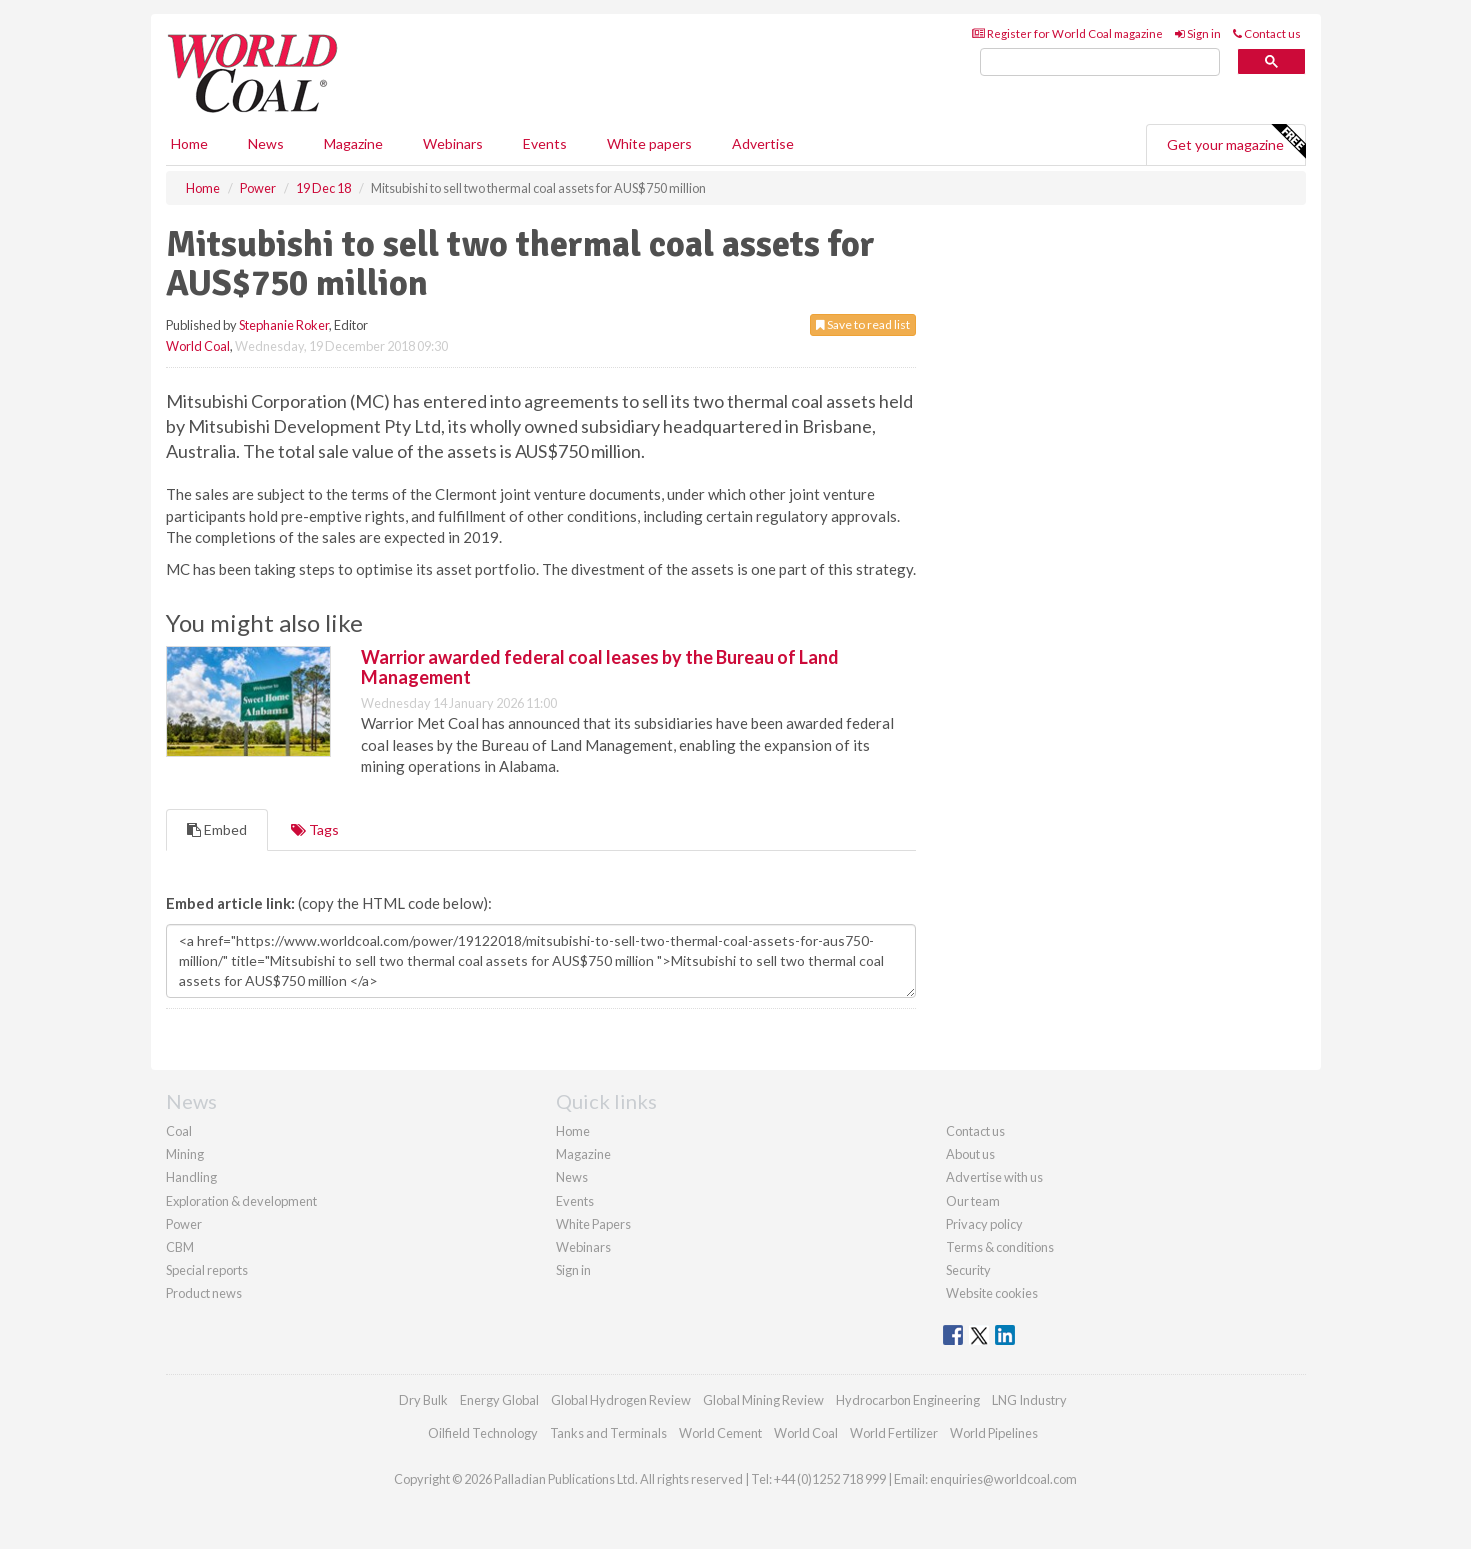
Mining (185, 1154)
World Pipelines (994, 1433)
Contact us (1267, 33)
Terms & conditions (1000, 1247)
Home (189, 143)
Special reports (207, 1270)
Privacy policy (984, 1224)
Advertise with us (994, 1177)
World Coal (198, 346)
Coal (179, 1131)
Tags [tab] (315, 829)
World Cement (720, 1433)
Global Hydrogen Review (621, 1400)
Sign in (1198, 33)
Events (545, 143)
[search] (1100, 62)
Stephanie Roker (284, 325)
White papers (649, 143)
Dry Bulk (423, 1400)
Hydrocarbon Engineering (908, 1400)
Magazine (353, 143)
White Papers (593, 1224)
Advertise (763, 143)
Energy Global (499, 1400)
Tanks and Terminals (608, 1433)
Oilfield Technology (483, 1433)
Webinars (453, 143)
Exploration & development (241, 1201)
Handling (191, 1177)
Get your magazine (1236, 142)
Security (968, 1270)
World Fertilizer (894, 1433)
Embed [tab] (217, 829)
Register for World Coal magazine (1067, 33)
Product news (204, 1293)
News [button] (266, 143)
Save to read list (863, 324)
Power (184, 1224)
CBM (180, 1247)
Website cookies (992, 1293)
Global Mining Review (763, 1400)
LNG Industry (1029, 1400)
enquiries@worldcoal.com (1003, 1479)
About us (970, 1154)
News (572, 1177)
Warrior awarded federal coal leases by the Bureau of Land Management (600, 667)
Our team (973, 1201)
